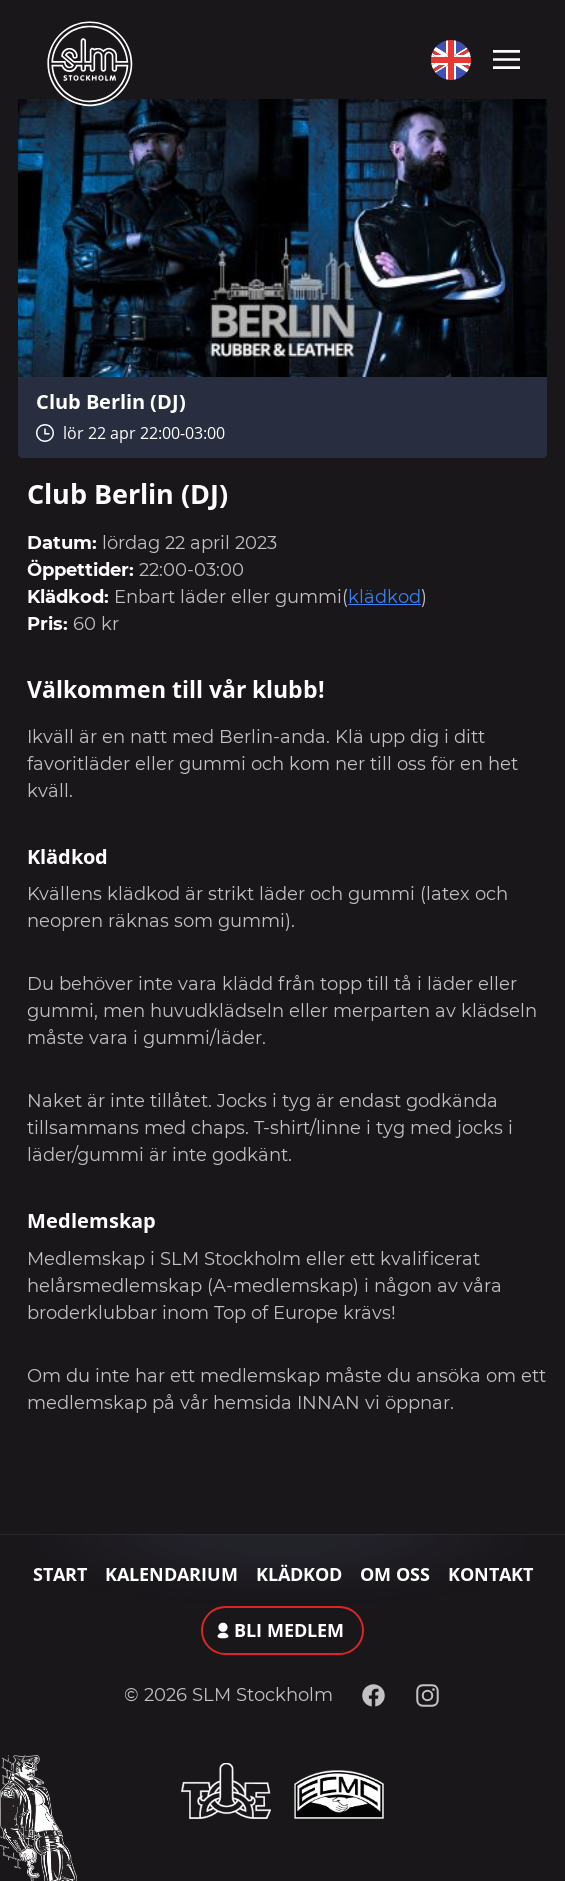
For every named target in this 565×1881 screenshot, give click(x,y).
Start (60, 1574)
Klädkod (299, 1574)
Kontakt (490, 1574)
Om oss (395, 1574)
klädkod (384, 597)
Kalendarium (171, 1574)
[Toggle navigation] (506, 58)
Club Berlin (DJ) (111, 401)
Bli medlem (289, 1630)
